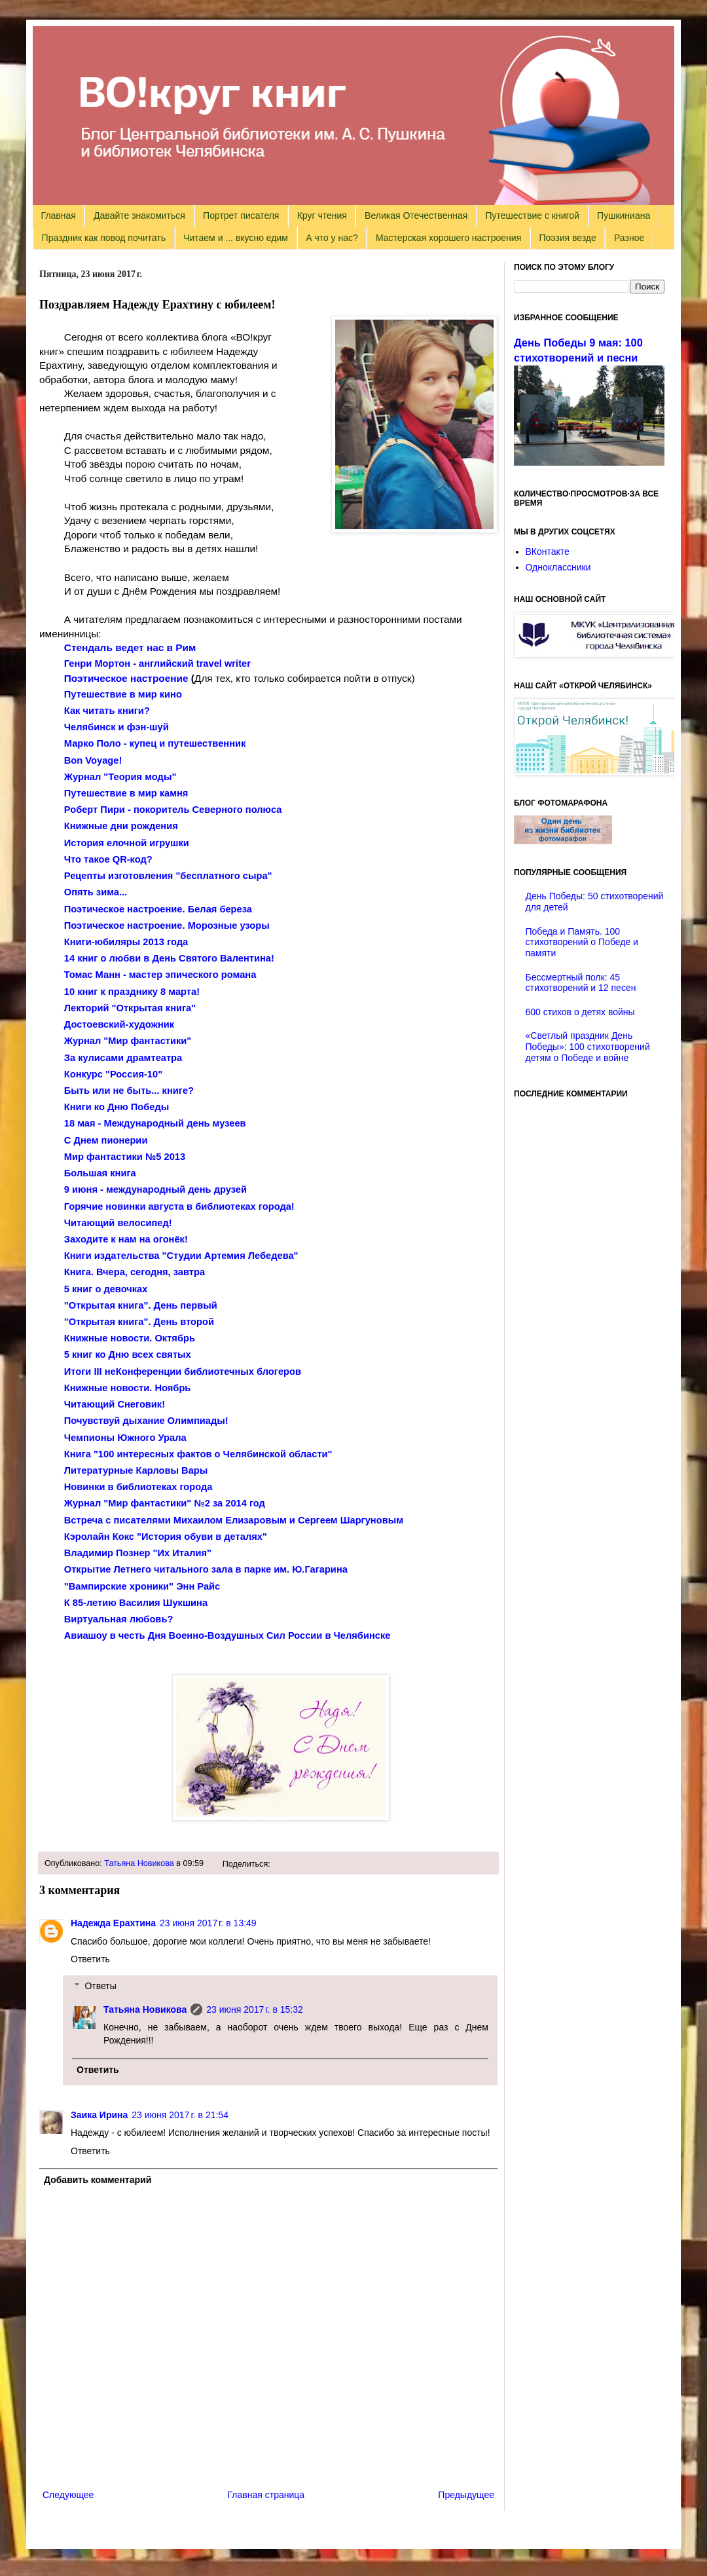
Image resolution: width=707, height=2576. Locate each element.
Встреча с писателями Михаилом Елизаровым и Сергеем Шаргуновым (233, 1520)
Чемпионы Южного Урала (125, 1437)
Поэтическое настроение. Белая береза (158, 909)
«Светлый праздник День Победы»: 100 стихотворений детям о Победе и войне (588, 1046)
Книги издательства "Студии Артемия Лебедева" (181, 1255)
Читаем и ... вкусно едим (235, 238)
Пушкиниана (623, 215)
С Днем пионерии (106, 1140)
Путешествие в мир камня (126, 793)
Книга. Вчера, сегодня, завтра (134, 1272)
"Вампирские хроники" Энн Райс (142, 1586)
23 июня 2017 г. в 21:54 (180, 2115)
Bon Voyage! (93, 760)
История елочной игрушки (126, 843)
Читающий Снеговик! (114, 1404)
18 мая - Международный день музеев (155, 1123)
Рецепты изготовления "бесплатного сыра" (168, 875)
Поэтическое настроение (126, 678)
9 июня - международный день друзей (155, 1189)
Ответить (90, 1959)
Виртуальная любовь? (118, 1619)
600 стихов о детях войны (580, 1012)
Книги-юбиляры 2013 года (126, 942)
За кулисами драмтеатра (123, 1058)
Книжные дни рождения (121, 826)
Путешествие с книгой (532, 215)
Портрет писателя (241, 215)
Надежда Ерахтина (113, 1923)
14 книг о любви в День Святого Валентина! (169, 958)
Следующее (68, 2495)
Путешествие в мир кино (123, 694)
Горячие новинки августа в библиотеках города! (179, 1206)
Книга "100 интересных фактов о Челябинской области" (198, 1454)
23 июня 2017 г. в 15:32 (254, 2009)
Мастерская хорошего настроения (448, 238)
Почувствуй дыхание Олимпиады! (146, 1420)
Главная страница (266, 2495)
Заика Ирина (99, 2115)
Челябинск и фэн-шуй (116, 727)
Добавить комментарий (97, 2180)
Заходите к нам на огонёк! (126, 1239)
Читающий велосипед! (118, 1223)
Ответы (100, 1986)
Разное (629, 238)
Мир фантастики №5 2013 (124, 1156)
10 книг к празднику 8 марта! (132, 991)
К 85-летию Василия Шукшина (136, 1602)
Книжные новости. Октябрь (129, 1338)
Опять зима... (95, 892)
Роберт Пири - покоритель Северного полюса (173, 809)
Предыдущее (466, 2495)
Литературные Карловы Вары (136, 1470)
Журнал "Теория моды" (120, 777)
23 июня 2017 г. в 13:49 (208, 1923)
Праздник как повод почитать (104, 238)
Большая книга (100, 1173)
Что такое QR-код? (108, 859)
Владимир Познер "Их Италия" (137, 1553)
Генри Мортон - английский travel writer (157, 663)
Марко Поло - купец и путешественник (155, 743)
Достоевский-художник (119, 1024)
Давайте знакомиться (139, 215)
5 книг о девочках (106, 1289)
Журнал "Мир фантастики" (128, 1041)
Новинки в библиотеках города (138, 1487)
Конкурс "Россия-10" (113, 1074)
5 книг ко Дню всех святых (127, 1354)
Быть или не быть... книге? (129, 1090)
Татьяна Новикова (139, 1863)
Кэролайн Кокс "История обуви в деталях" (165, 1536)
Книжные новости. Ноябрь (127, 1388)
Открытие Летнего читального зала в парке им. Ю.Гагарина (206, 1569)
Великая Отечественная (416, 215)
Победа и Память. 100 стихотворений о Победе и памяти (582, 942)
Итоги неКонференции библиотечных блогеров (182, 1371)
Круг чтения (322, 215)
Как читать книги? (107, 710)
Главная (58, 215)
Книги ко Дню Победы (117, 1107)
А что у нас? (332, 238)
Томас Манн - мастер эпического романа (160, 974)
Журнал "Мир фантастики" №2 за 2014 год (164, 1503)
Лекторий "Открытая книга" (130, 1008)
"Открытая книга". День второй (139, 1321)
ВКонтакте (548, 551)
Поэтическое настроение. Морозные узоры (167, 925)
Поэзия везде (567, 238)
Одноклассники (558, 567)
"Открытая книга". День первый (140, 1305)
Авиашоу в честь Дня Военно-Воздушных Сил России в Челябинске (227, 1635)
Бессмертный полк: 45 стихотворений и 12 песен (581, 983)
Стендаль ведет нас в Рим (130, 647)
